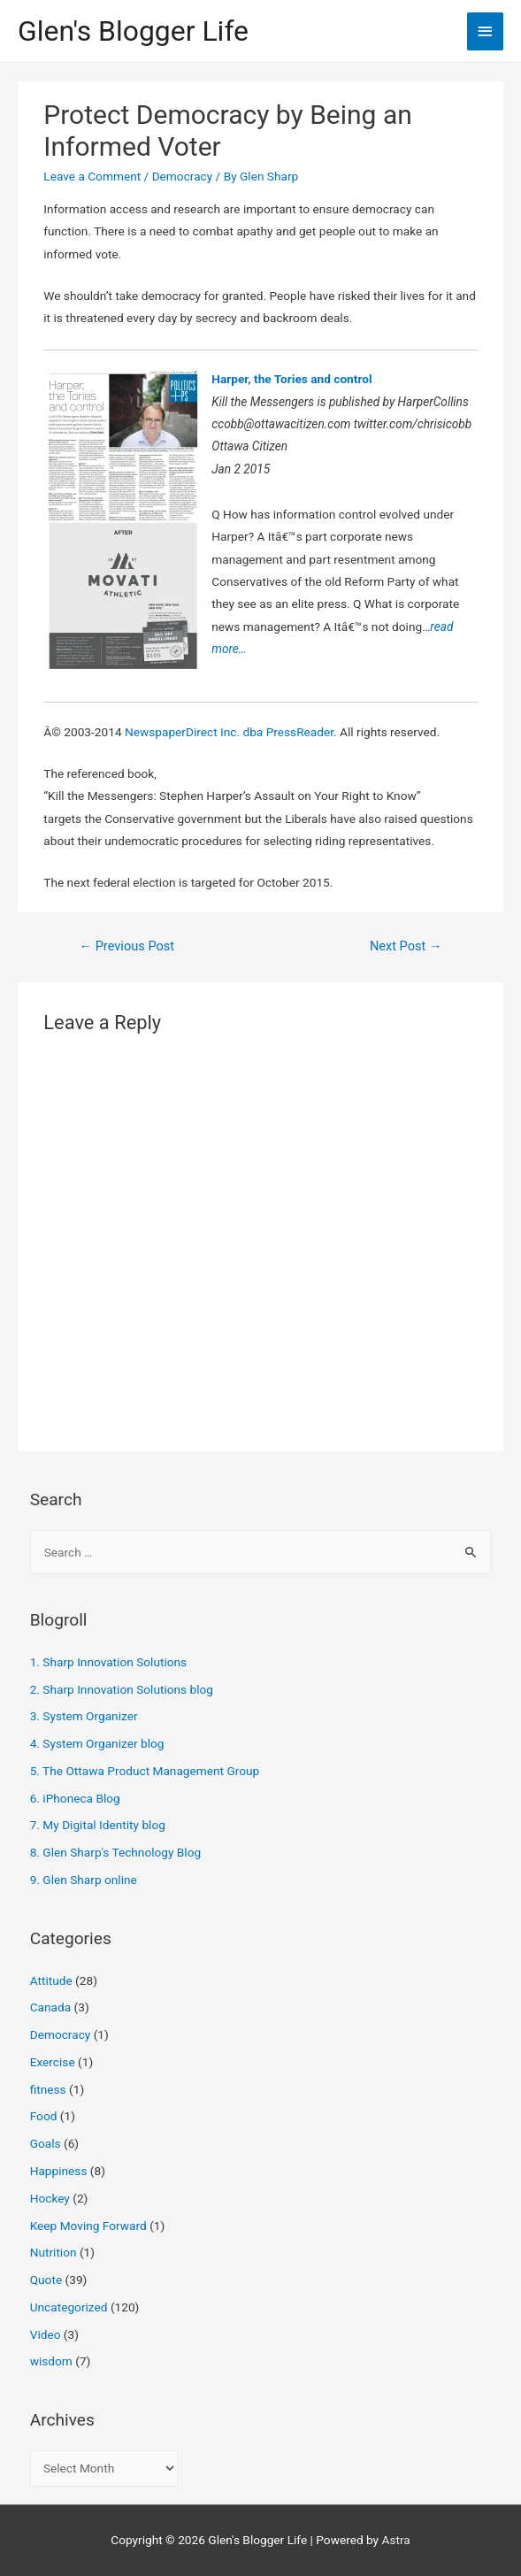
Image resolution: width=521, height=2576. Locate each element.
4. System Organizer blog (97, 1743)
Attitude (51, 1980)
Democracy (182, 176)
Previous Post (126, 946)
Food (43, 2116)
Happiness (59, 2171)
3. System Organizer (84, 1716)
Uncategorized (69, 2307)
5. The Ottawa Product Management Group (145, 1771)
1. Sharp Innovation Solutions (108, 1662)
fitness (48, 2089)
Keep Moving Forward (88, 2225)
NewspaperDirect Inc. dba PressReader (229, 732)
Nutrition (53, 2252)
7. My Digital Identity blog (97, 1825)
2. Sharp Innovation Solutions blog (121, 1689)
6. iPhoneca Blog (75, 1798)
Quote (46, 2279)
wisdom (51, 2361)
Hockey (50, 2198)
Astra (395, 2540)
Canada (50, 2007)
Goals (45, 2143)
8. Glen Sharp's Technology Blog (116, 1852)
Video (45, 2334)
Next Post (406, 946)
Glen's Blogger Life (133, 31)
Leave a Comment (92, 176)
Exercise (52, 2062)
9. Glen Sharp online (83, 1879)
